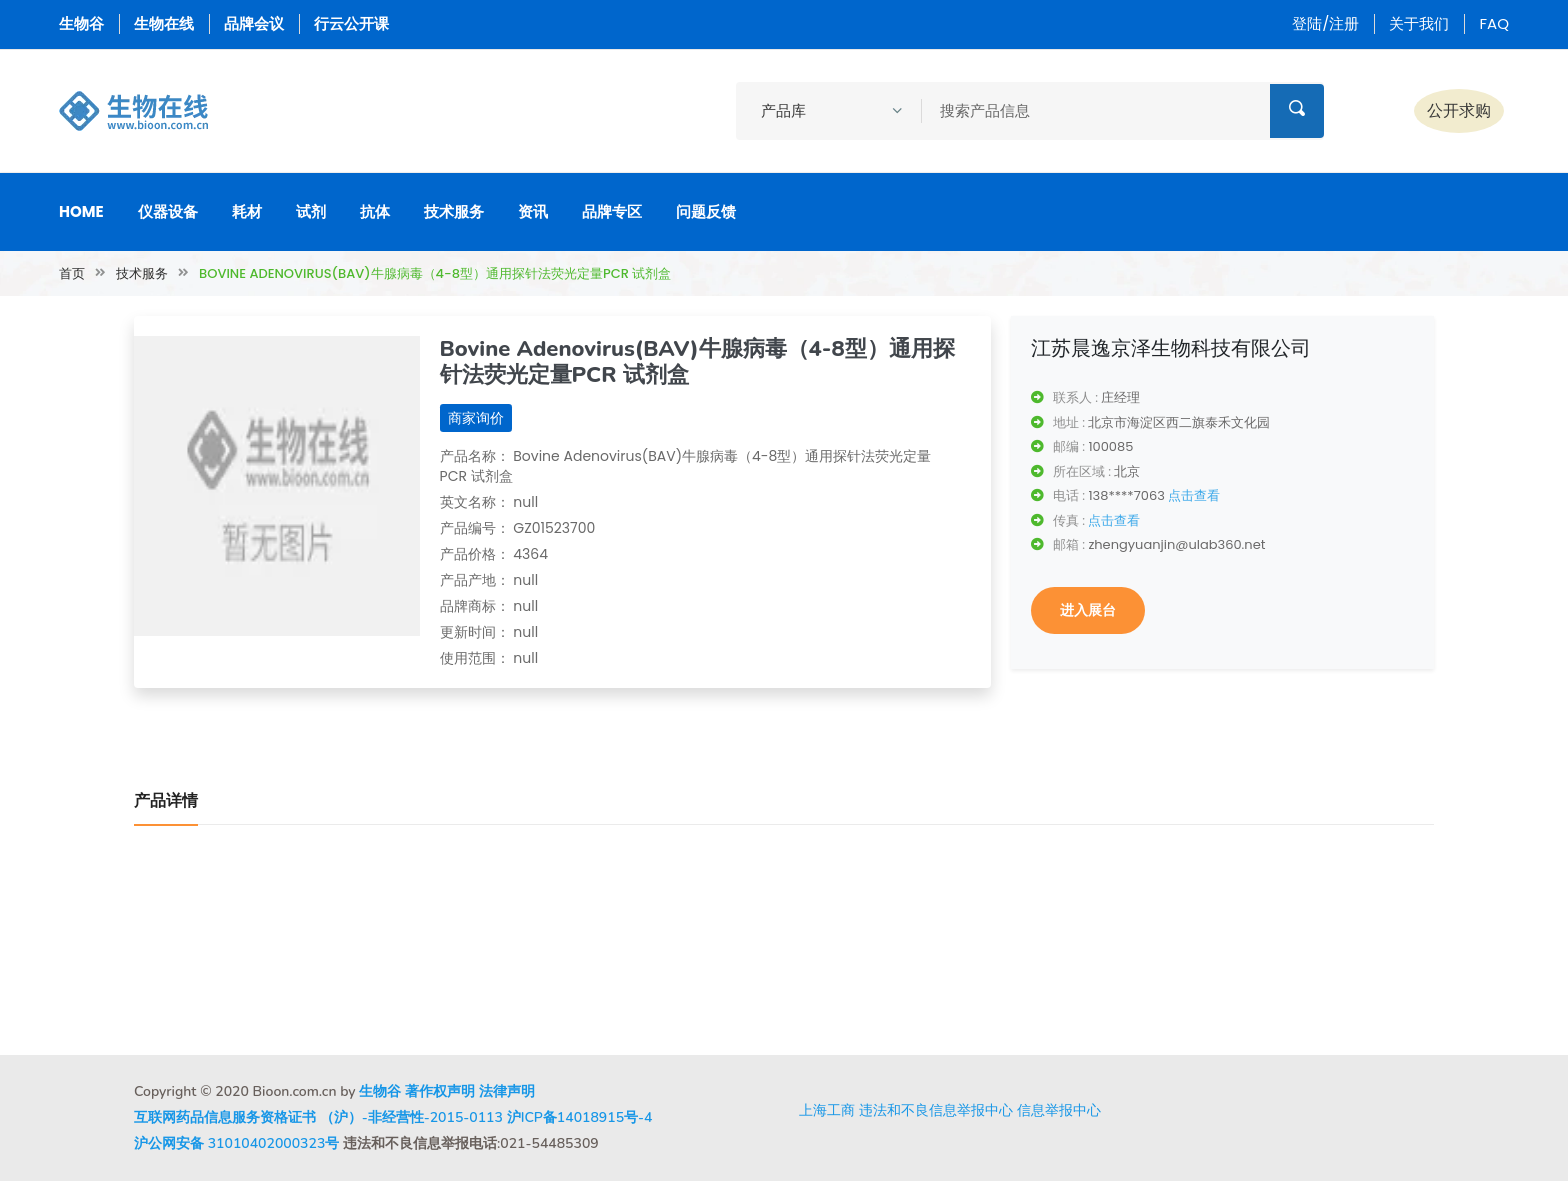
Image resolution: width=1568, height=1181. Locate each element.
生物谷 (81, 23)
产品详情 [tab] (166, 801)
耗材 (247, 211)
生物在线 (164, 23)
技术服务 (454, 211)
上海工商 (827, 1110)
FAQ (1494, 23)
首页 (72, 273)
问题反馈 (706, 211)
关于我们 (1419, 23)
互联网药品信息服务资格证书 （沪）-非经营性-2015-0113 (318, 1117)
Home (81, 211)
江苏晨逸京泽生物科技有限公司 (1171, 348)
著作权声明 (440, 1091)
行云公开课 (351, 23)
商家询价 (476, 418)
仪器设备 (168, 211)
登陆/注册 (1325, 23)
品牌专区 (612, 211)
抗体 (375, 211)
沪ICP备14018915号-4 (580, 1117)
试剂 (311, 211)
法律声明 (507, 1091)
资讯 (533, 211)
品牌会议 (254, 23)
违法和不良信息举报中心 (936, 1110)
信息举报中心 (1059, 1110)
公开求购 (1459, 110)
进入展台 (1088, 610)
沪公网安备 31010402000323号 (236, 1143)
